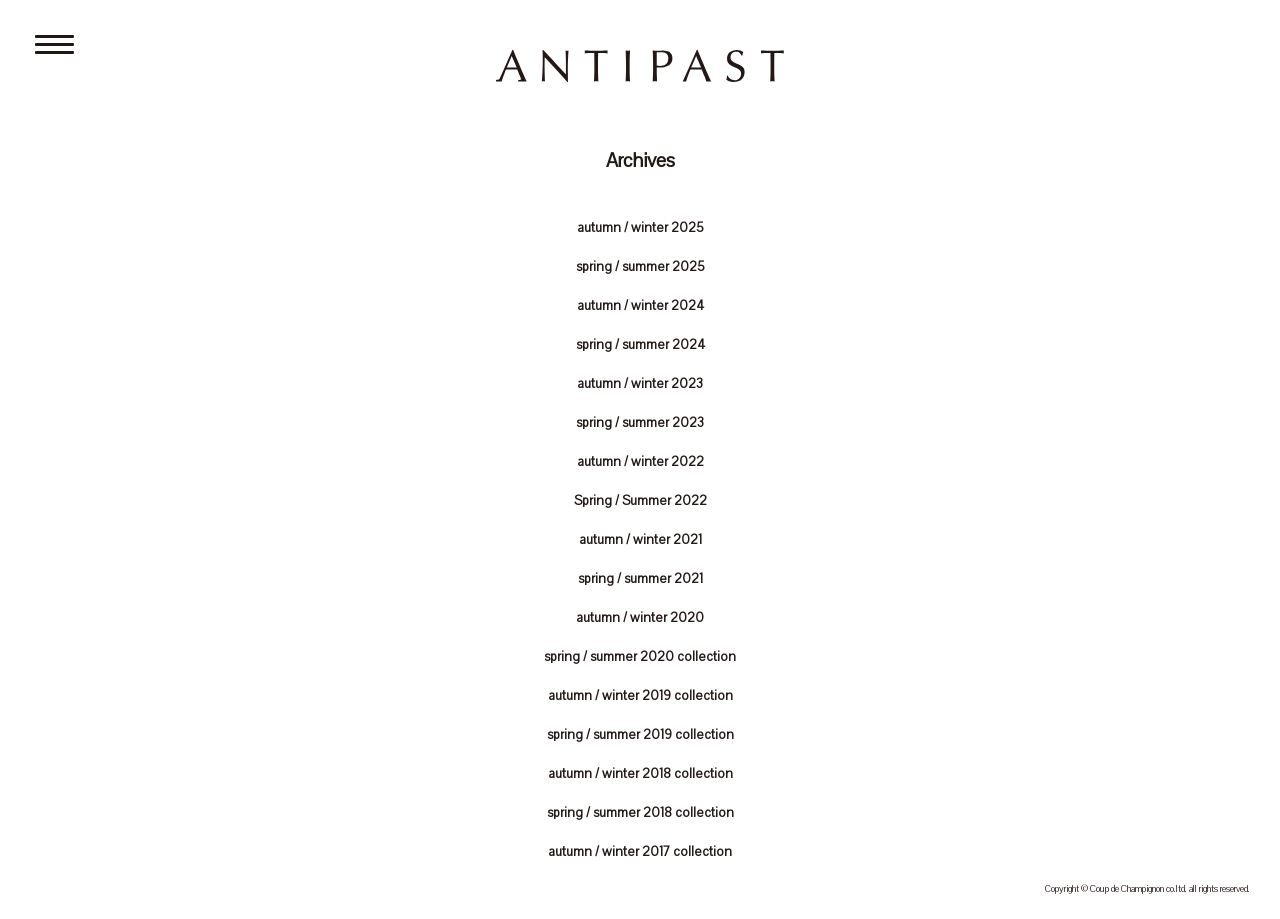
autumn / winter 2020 (640, 618)
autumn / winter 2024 (640, 306)
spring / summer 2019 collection (640, 735)
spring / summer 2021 (640, 579)
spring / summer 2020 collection (640, 657)
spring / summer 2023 (640, 423)
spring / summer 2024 (640, 345)
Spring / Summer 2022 (640, 501)
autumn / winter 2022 (640, 462)
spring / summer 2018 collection (640, 813)
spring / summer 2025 (640, 267)
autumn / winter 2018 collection (640, 774)
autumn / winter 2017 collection (640, 852)
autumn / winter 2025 (640, 228)
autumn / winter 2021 (640, 540)
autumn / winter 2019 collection (640, 696)
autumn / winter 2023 (640, 384)
